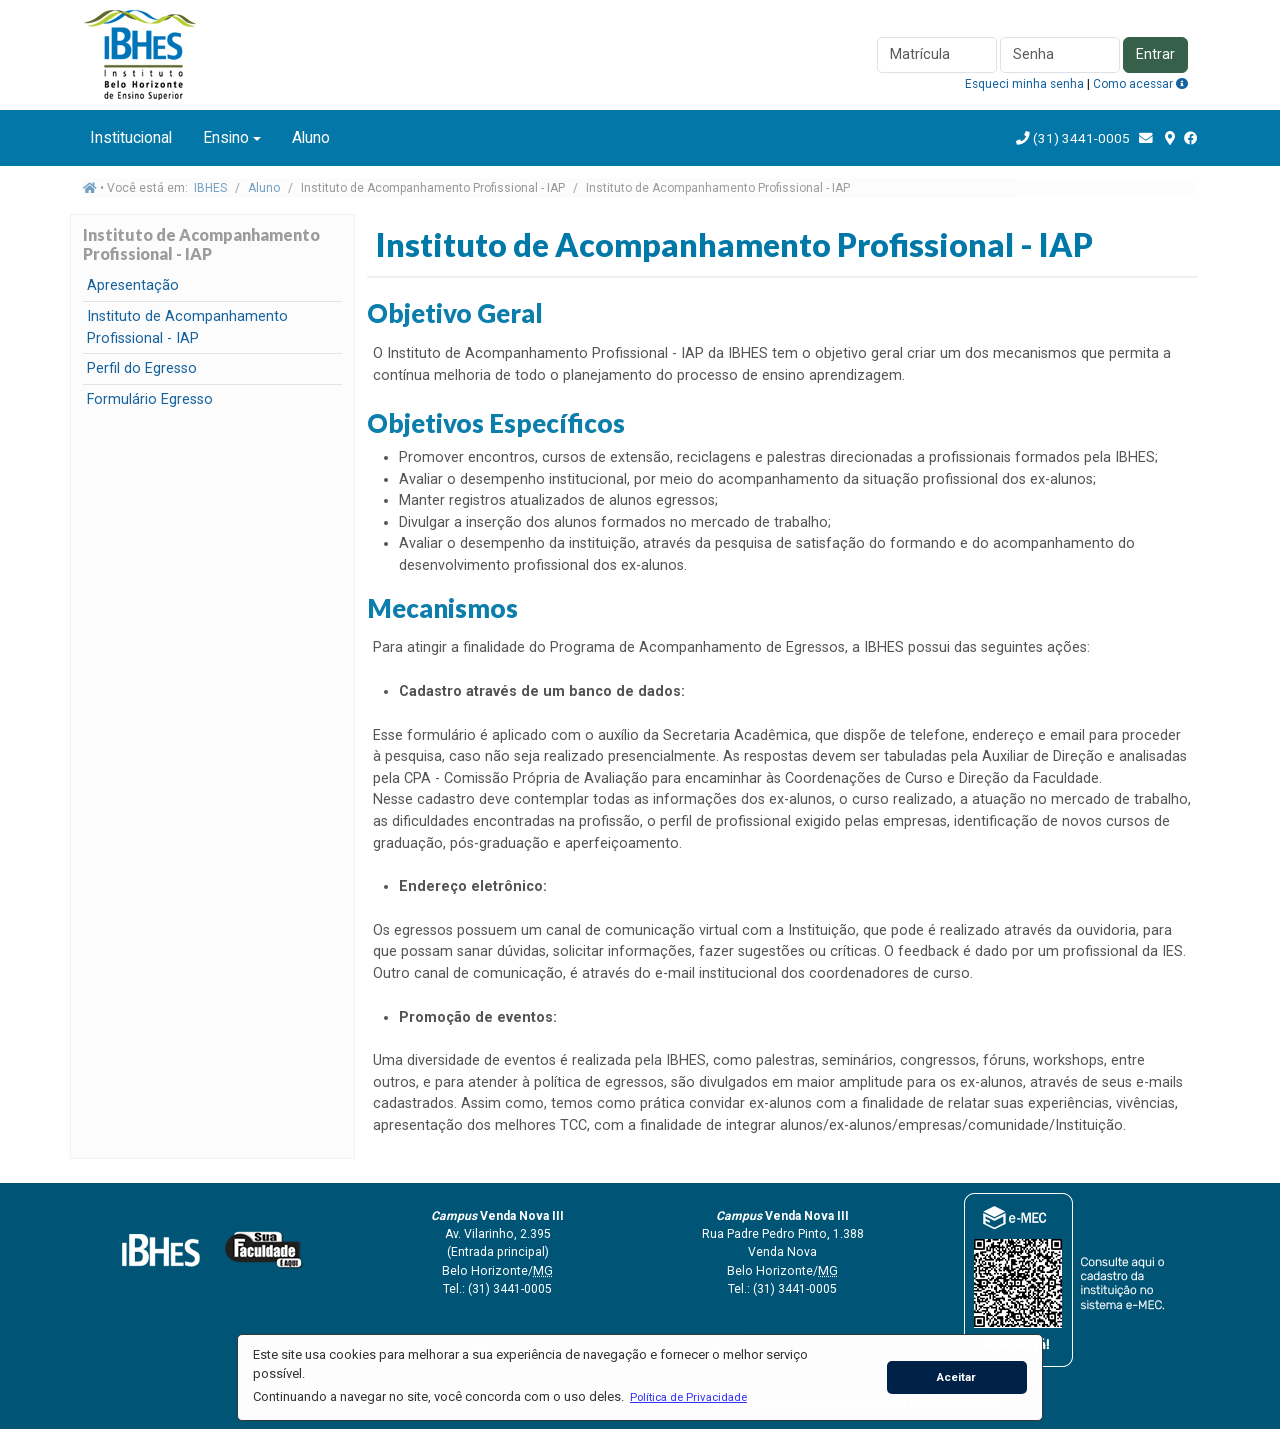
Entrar (1155, 54)
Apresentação (133, 285)
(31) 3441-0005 (1080, 138)
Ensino (226, 137)
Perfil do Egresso (142, 368)
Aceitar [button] (956, 1377)
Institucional (131, 137)
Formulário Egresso (150, 399)
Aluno (311, 137)
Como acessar (1140, 84)
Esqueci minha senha (1024, 84)
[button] (688, 1397)
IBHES (210, 188)
